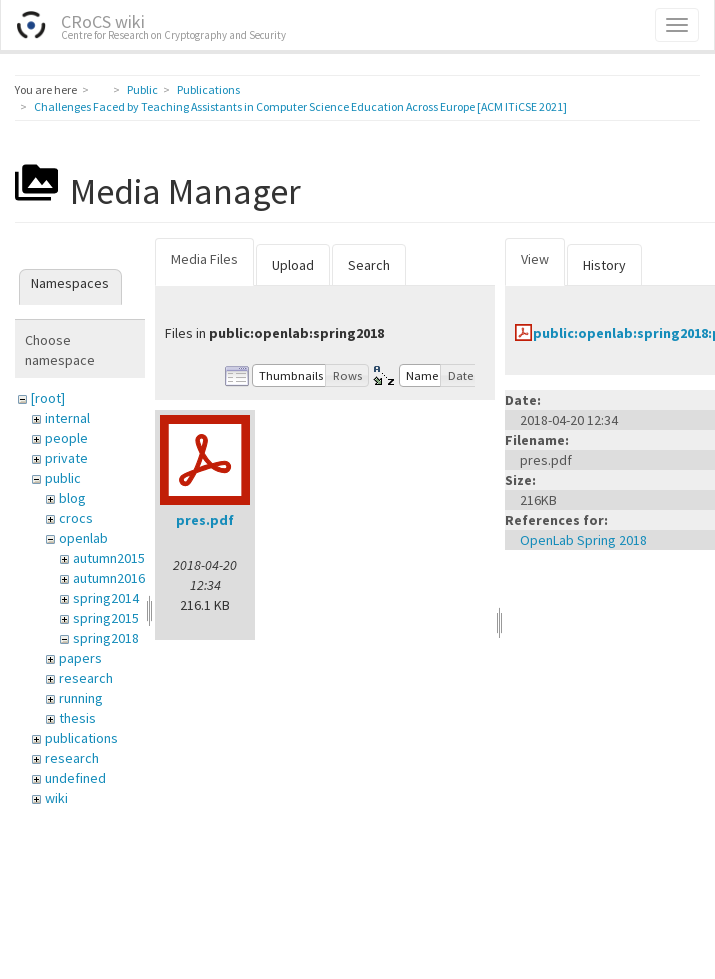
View (535, 259)
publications (81, 738)
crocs (76, 518)
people (66, 438)
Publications (208, 89)
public (63, 478)
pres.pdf (205, 520)
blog (72, 498)
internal (67, 418)
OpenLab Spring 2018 (583, 540)
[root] (48, 398)
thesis (77, 718)
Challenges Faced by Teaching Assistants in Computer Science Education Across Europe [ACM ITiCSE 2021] (300, 106)
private (66, 458)
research (86, 678)
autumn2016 (109, 578)
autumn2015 (109, 558)
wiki (56, 798)
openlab (83, 538)
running (81, 698)
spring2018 (106, 638)
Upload (293, 265)
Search (369, 265)
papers (80, 658)
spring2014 (106, 598)
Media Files (204, 259)
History (604, 265)
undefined (75, 778)
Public (142, 89)
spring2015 (106, 618)
